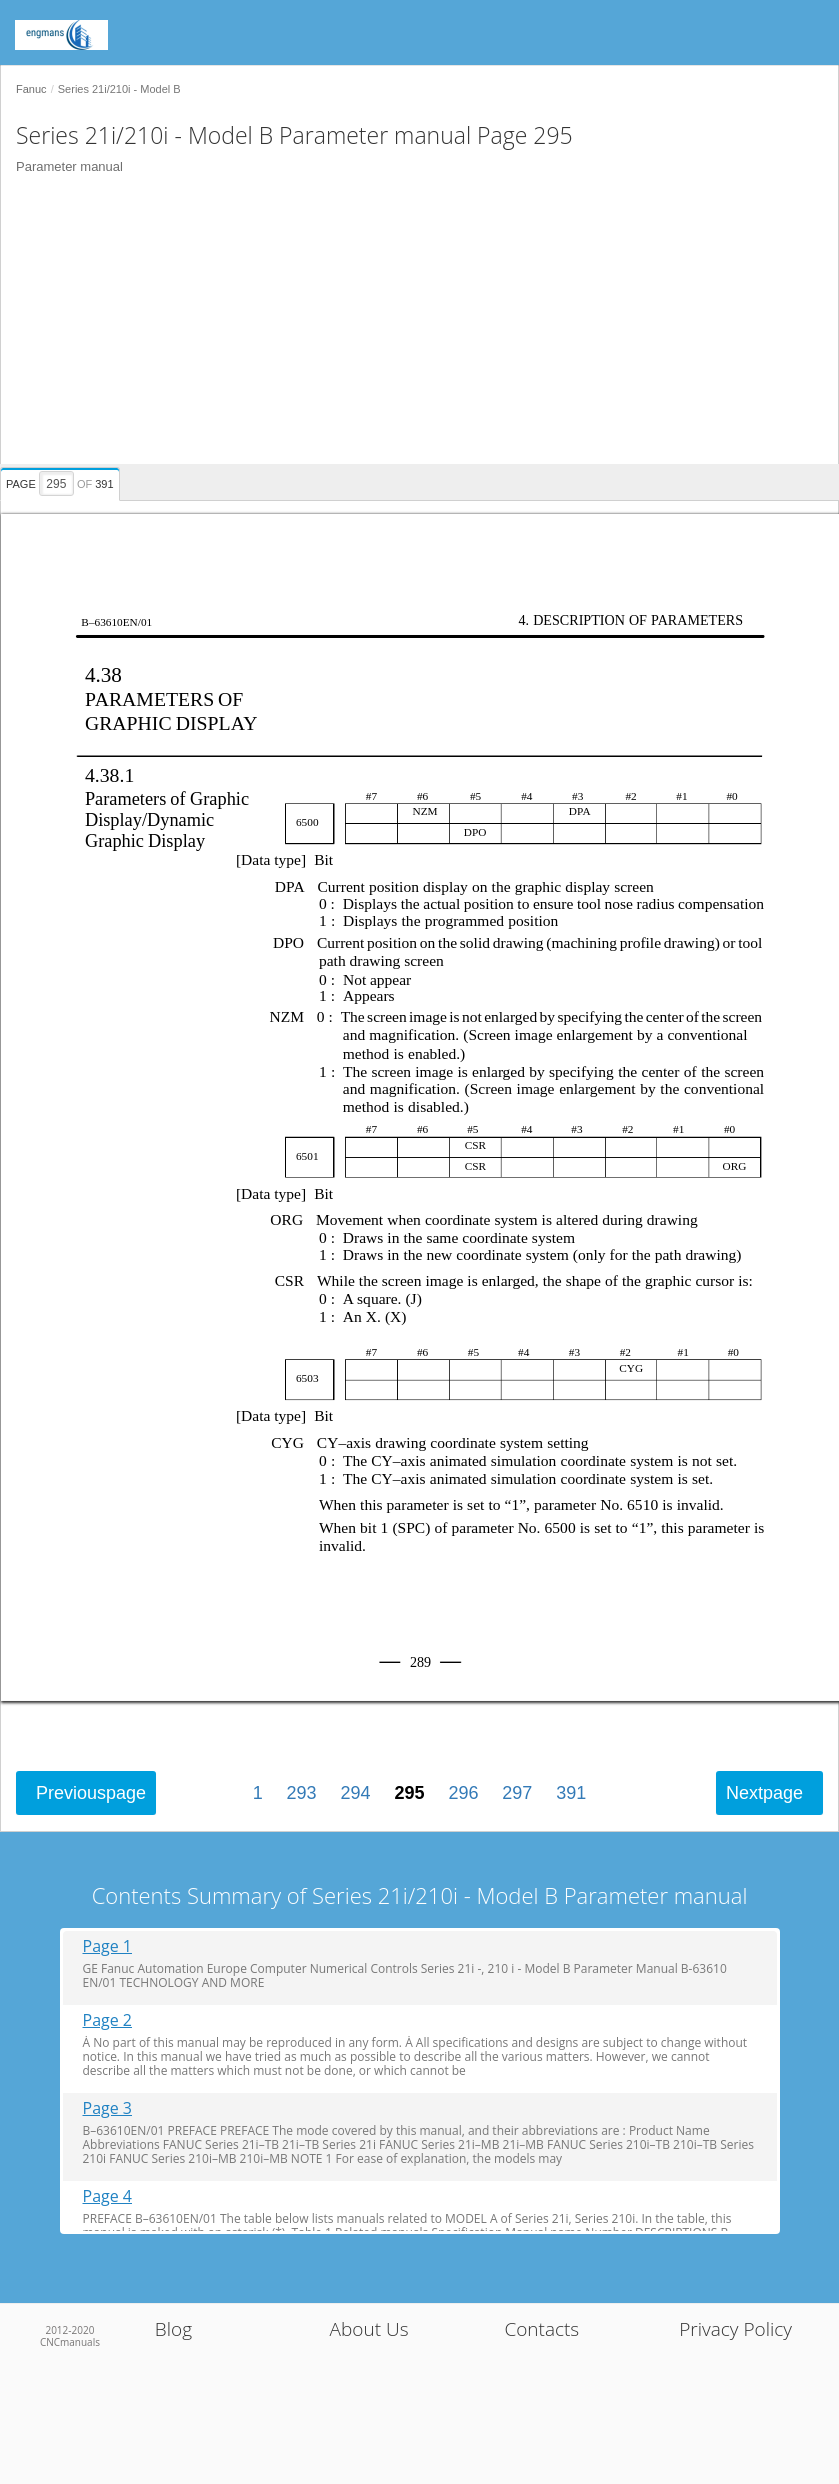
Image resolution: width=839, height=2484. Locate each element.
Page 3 (108, 2108)
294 (356, 1793)
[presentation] (62, 481)
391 (571, 1793)
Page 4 (108, 2196)
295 (409, 1793)
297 (517, 1793)
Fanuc (31, 89)
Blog (173, 2329)
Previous (91, 1793)
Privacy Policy (735, 2329)
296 (463, 1793)
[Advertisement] (412, 324)
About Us (369, 2329)
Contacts (541, 2329)
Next (764, 1793)
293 (302, 1793)
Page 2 (108, 2020)
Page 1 (108, 1946)
